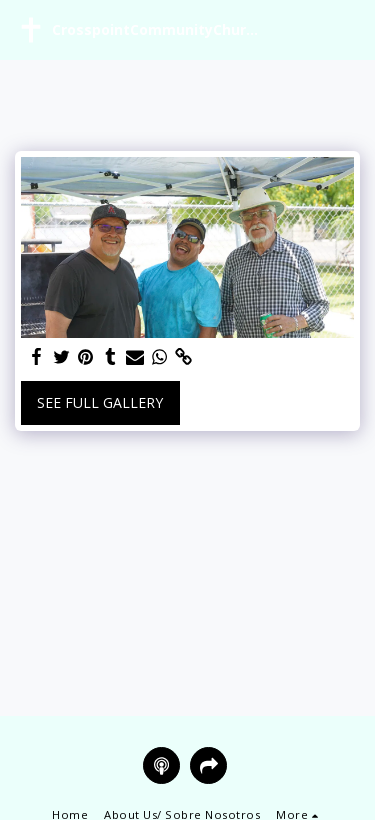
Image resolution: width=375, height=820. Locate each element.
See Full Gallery (100, 402)
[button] (348, 30)
